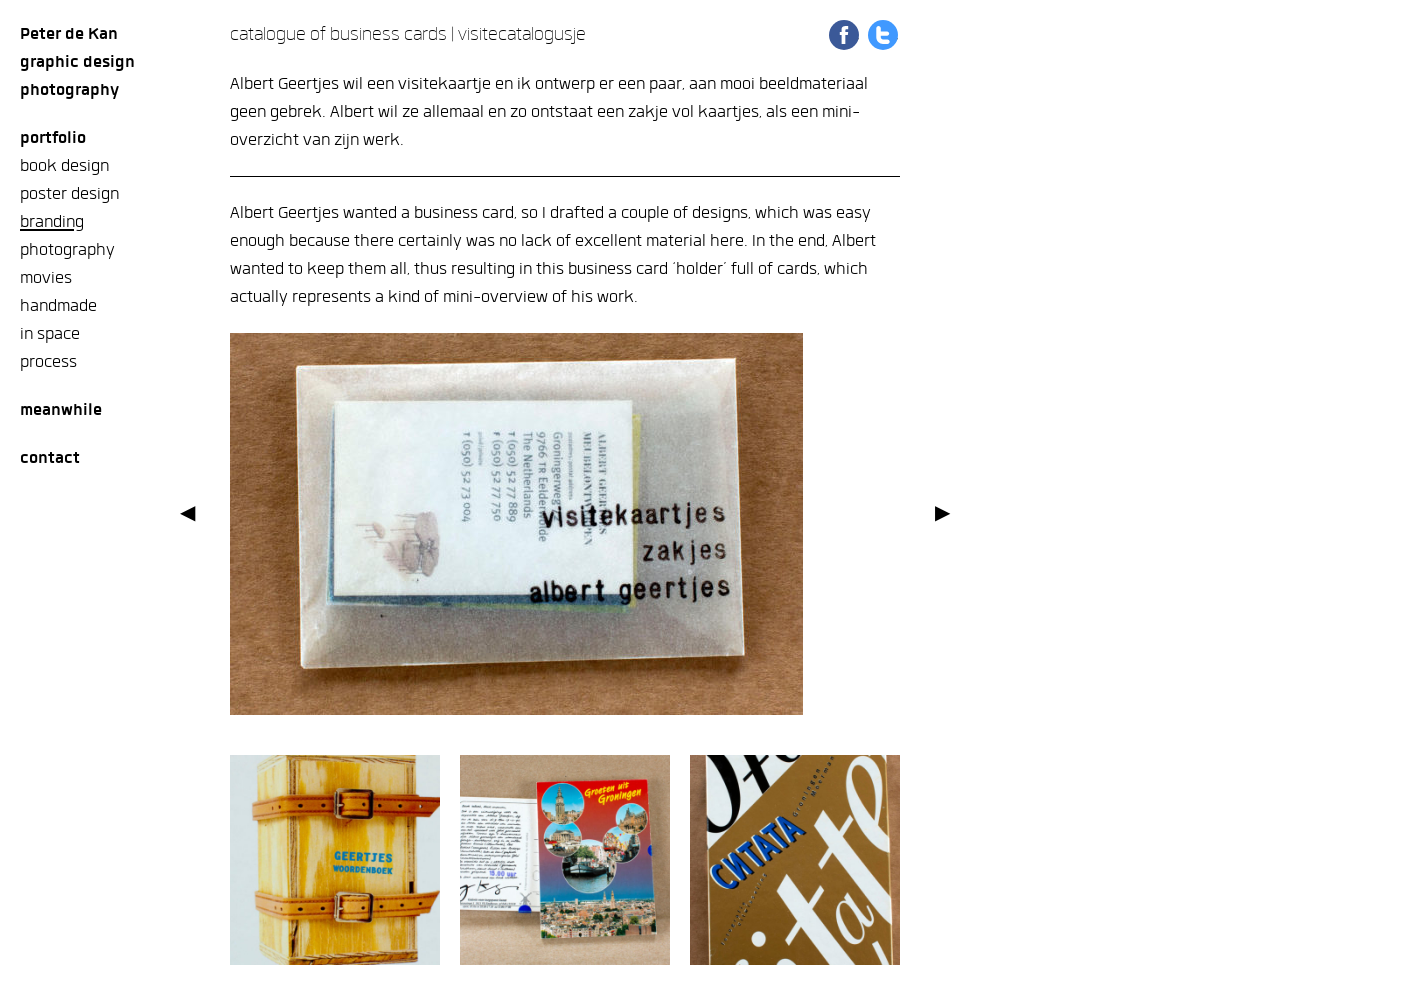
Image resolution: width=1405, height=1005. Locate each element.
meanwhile (61, 409)
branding (52, 221)
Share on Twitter (883, 35)
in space (50, 333)
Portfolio (53, 137)
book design (64, 165)
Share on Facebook (844, 35)
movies (46, 277)
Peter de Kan (69, 33)
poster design (69, 193)
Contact (50, 457)
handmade (58, 305)
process (48, 361)
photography (67, 249)
